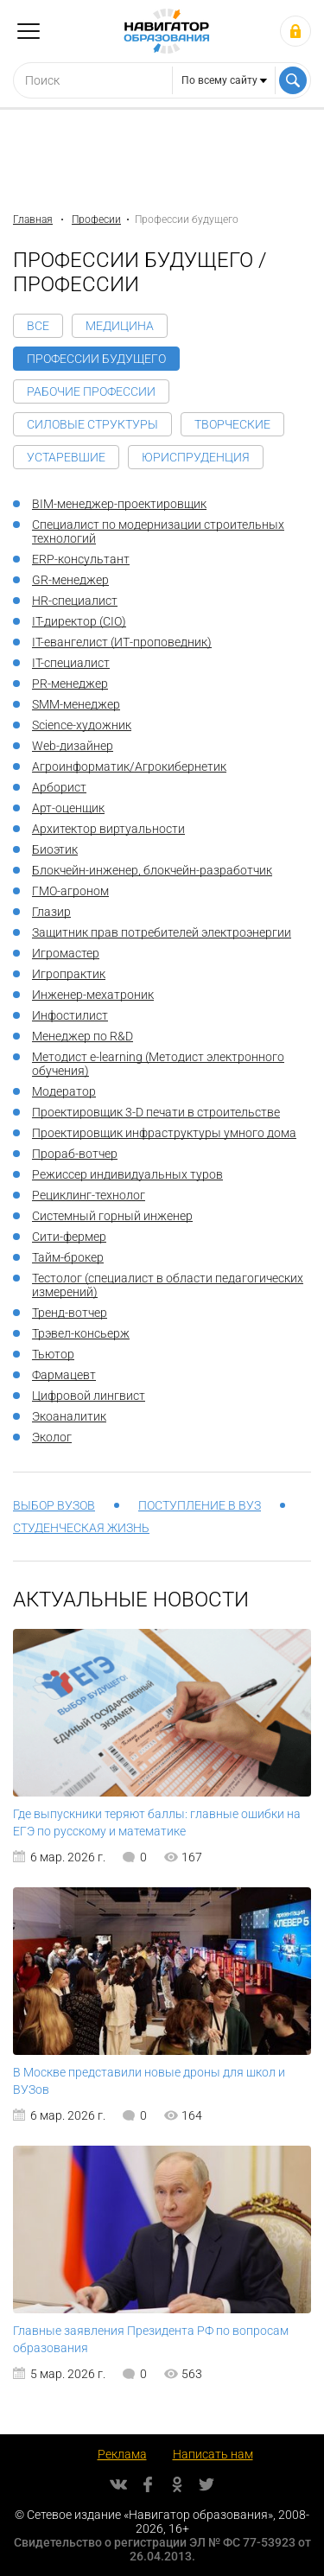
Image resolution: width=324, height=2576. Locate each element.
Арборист (59, 787)
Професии (96, 219)
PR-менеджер (70, 683)
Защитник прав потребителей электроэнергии (161, 932)
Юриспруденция (196, 457)
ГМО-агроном (70, 891)
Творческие (232, 424)
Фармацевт (64, 1375)
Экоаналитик (69, 1416)
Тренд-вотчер (69, 1313)
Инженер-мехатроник (93, 995)
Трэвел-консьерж (81, 1333)
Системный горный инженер (112, 1216)
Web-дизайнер (72, 746)
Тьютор (53, 1354)
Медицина (120, 326)
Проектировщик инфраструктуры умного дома (164, 1133)
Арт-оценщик (68, 808)
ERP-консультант (81, 559)
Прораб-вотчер (75, 1154)
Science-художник (81, 725)
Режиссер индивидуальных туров (127, 1174)
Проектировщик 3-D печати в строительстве (156, 1112)
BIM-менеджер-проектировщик (119, 504)
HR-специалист (75, 600)
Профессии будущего (96, 359)
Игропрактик (68, 974)
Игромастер (65, 953)
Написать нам (213, 2454)
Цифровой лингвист (88, 1395)
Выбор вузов (54, 1505)
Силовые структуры (92, 424)
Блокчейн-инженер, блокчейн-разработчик (152, 870)
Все (38, 326)
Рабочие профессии (91, 391)
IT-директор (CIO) (79, 621)
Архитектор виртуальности (108, 829)
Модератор (64, 1091)
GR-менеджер (70, 580)
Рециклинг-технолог (88, 1195)
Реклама (122, 2454)
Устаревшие (66, 457)
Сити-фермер (69, 1236)
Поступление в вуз (199, 1505)
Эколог (52, 1437)
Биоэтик (55, 849)
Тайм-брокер (68, 1257)
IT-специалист (71, 663)
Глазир (51, 912)
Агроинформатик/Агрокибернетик (129, 766)
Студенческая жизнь (81, 1528)
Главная (33, 219)
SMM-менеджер (76, 704)
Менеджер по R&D (82, 1036)
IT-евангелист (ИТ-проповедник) (122, 642)
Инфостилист (70, 1015)
